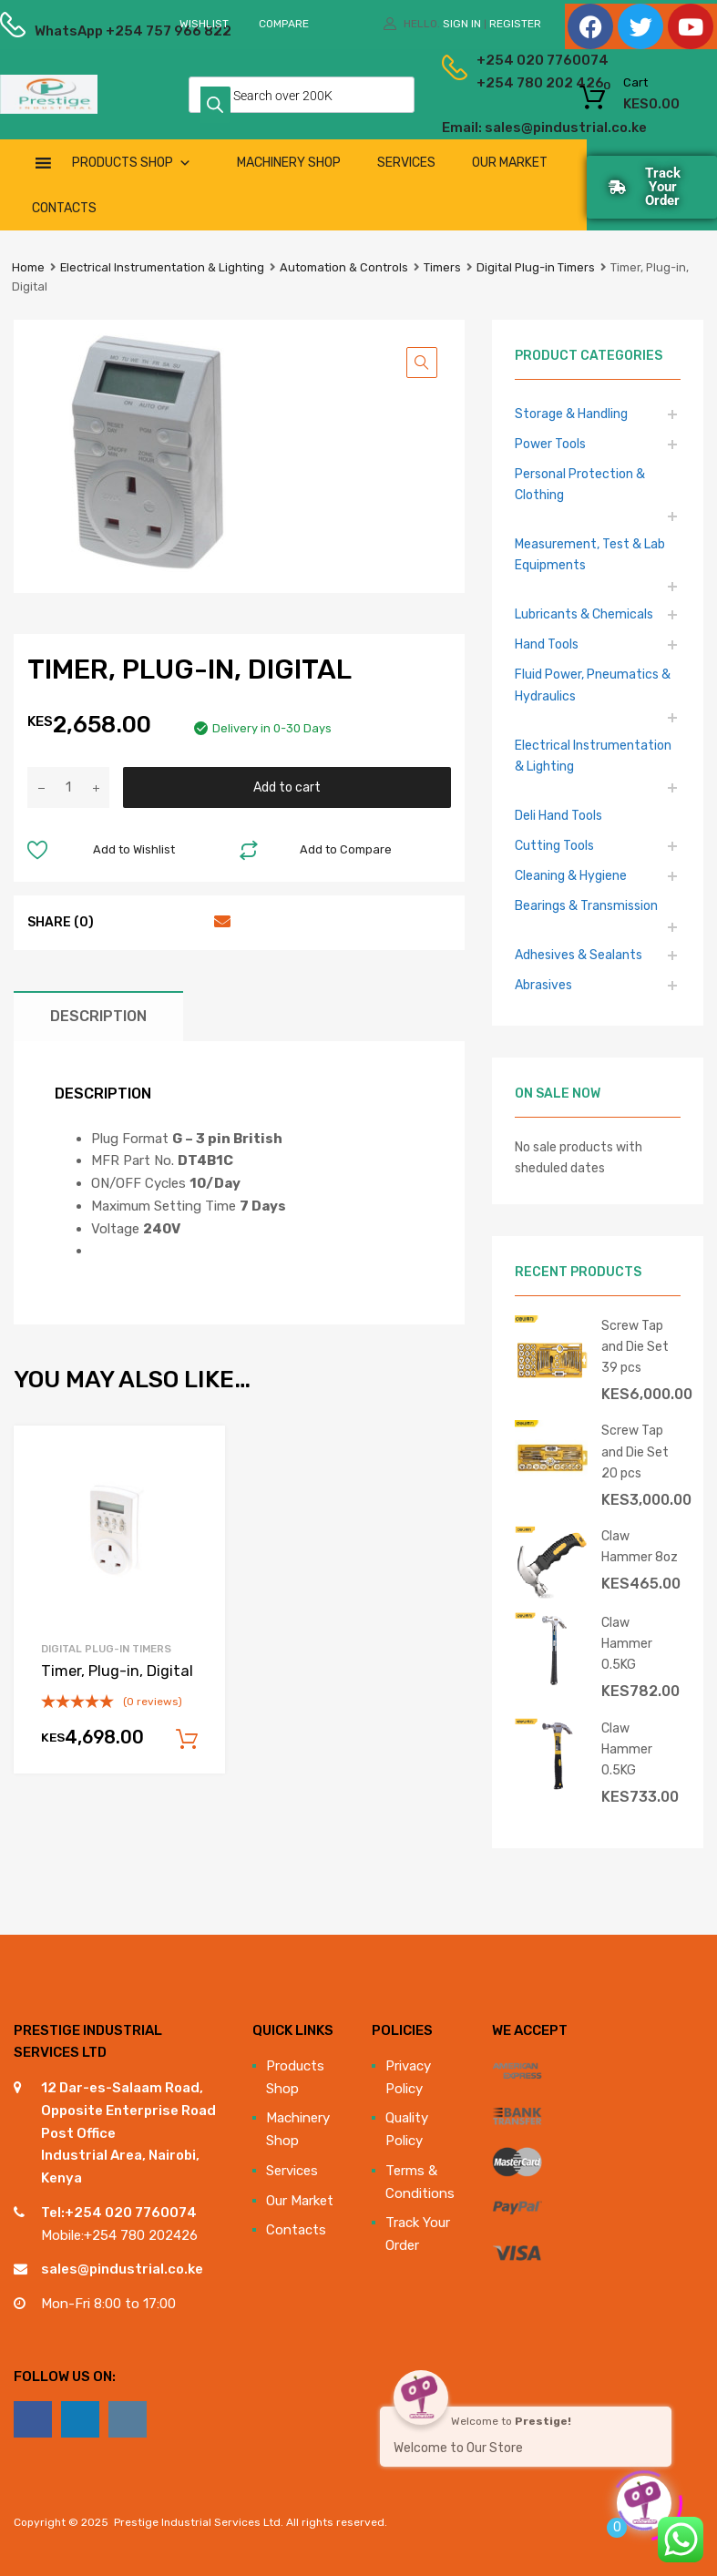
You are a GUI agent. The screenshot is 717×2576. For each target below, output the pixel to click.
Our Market (510, 162)
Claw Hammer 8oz (639, 1546)
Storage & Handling (571, 413)
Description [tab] (98, 1016)
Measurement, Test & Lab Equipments (590, 554)
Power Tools (550, 443)
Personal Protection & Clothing (580, 484)
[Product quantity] (68, 787)
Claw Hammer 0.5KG (626, 1643)
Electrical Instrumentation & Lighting (162, 267)
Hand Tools (547, 644)
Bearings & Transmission (586, 905)
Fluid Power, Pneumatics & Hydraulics (593, 684)
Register (515, 23)
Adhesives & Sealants (578, 954)
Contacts (64, 208)
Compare (284, 23)
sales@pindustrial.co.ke (122, 2269)
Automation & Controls (344, 267)
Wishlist (204, 23)
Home (28, 267)
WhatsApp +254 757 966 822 (79, 31)
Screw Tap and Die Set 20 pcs (635, 1451)
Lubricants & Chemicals (584, 614)
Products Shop (131, 162)
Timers (442, 267)
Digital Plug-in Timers (535, 267)
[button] (421, 362)
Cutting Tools (554, 845)
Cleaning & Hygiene (571, 875)
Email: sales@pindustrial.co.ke (475, 127)
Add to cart (287, 787)
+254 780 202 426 (492, 83)
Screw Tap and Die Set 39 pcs (635, 1346)
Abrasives (543, 984)
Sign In (462, 23)
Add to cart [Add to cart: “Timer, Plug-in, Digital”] (187, 1740)
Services (406, 162)
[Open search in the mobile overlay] (301, 94)
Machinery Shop (289, 162)
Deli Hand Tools (558, 815)
